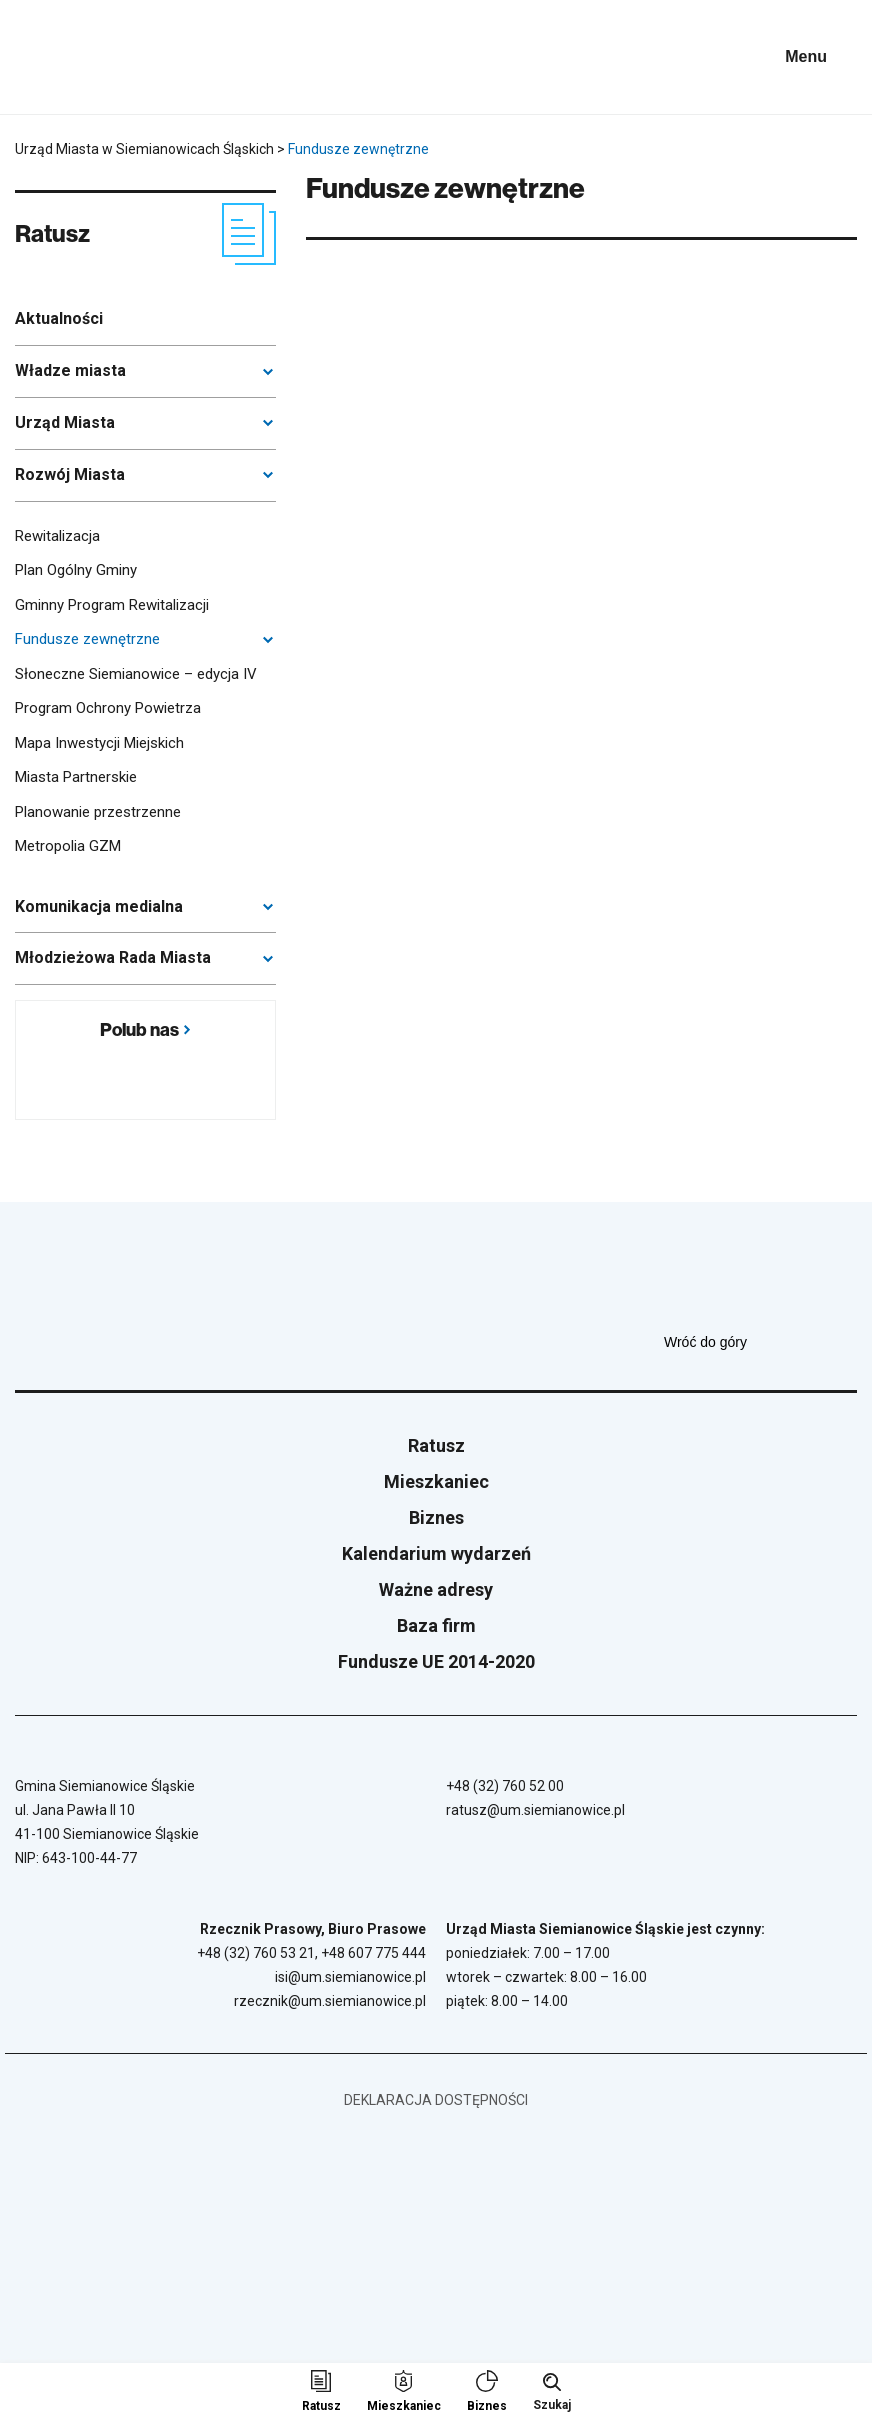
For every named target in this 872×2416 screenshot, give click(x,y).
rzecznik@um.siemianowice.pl (330, 2001)
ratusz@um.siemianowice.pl (535, 1810)
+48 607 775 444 (373, 1953)
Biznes (436, 1517)
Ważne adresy (436, 1589)
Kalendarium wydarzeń (436, 1553)
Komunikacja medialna (99, 906)
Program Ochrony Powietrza (108, 708)
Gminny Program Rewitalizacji (112, 605)
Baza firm (436, 1625)
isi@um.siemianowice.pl (350, 1977)
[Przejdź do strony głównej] (70, 57)
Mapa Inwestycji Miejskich (99, 743)
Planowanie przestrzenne (98, 812)
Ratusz (436, 1445)
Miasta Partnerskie (76, 777)
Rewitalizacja (57, 536)
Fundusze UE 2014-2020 (436, 1661)
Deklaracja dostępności (436, 2100)
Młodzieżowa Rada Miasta (113, 957)
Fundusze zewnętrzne (87, 639)
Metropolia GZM (68, 846)
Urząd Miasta (65, 422)
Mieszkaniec (436, 1481)
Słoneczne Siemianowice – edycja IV (136, 674)
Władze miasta (70, 370)
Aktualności (59, 318)
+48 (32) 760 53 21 (256, 1953)
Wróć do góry (760, 1342)
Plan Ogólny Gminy (76, 570)
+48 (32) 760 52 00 (505, 1786)
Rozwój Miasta (70, 474)
